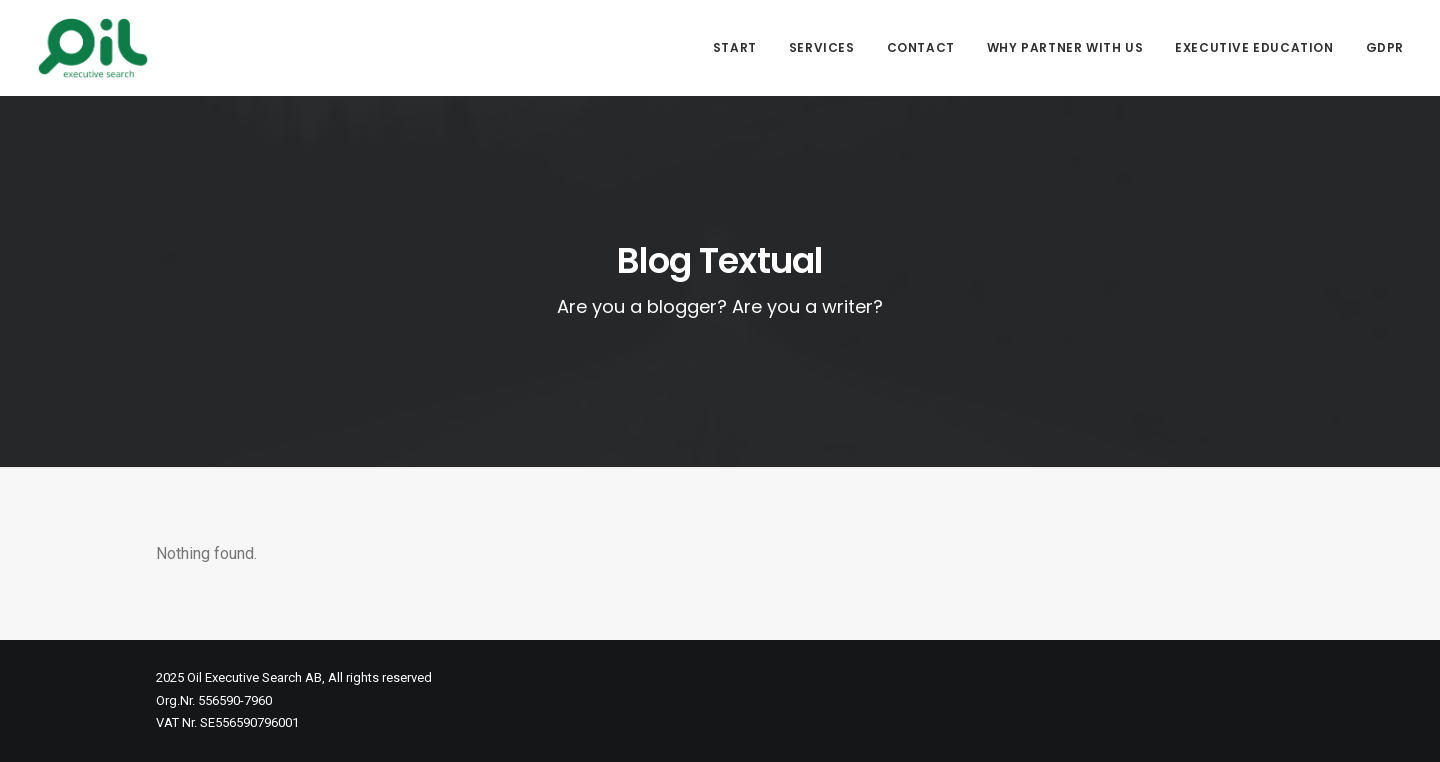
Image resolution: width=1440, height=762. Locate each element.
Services (822, 47)
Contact (921, 47)
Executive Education (1254, 47)
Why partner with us (1065, 47)
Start (735, 47)
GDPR (1385, 47)
